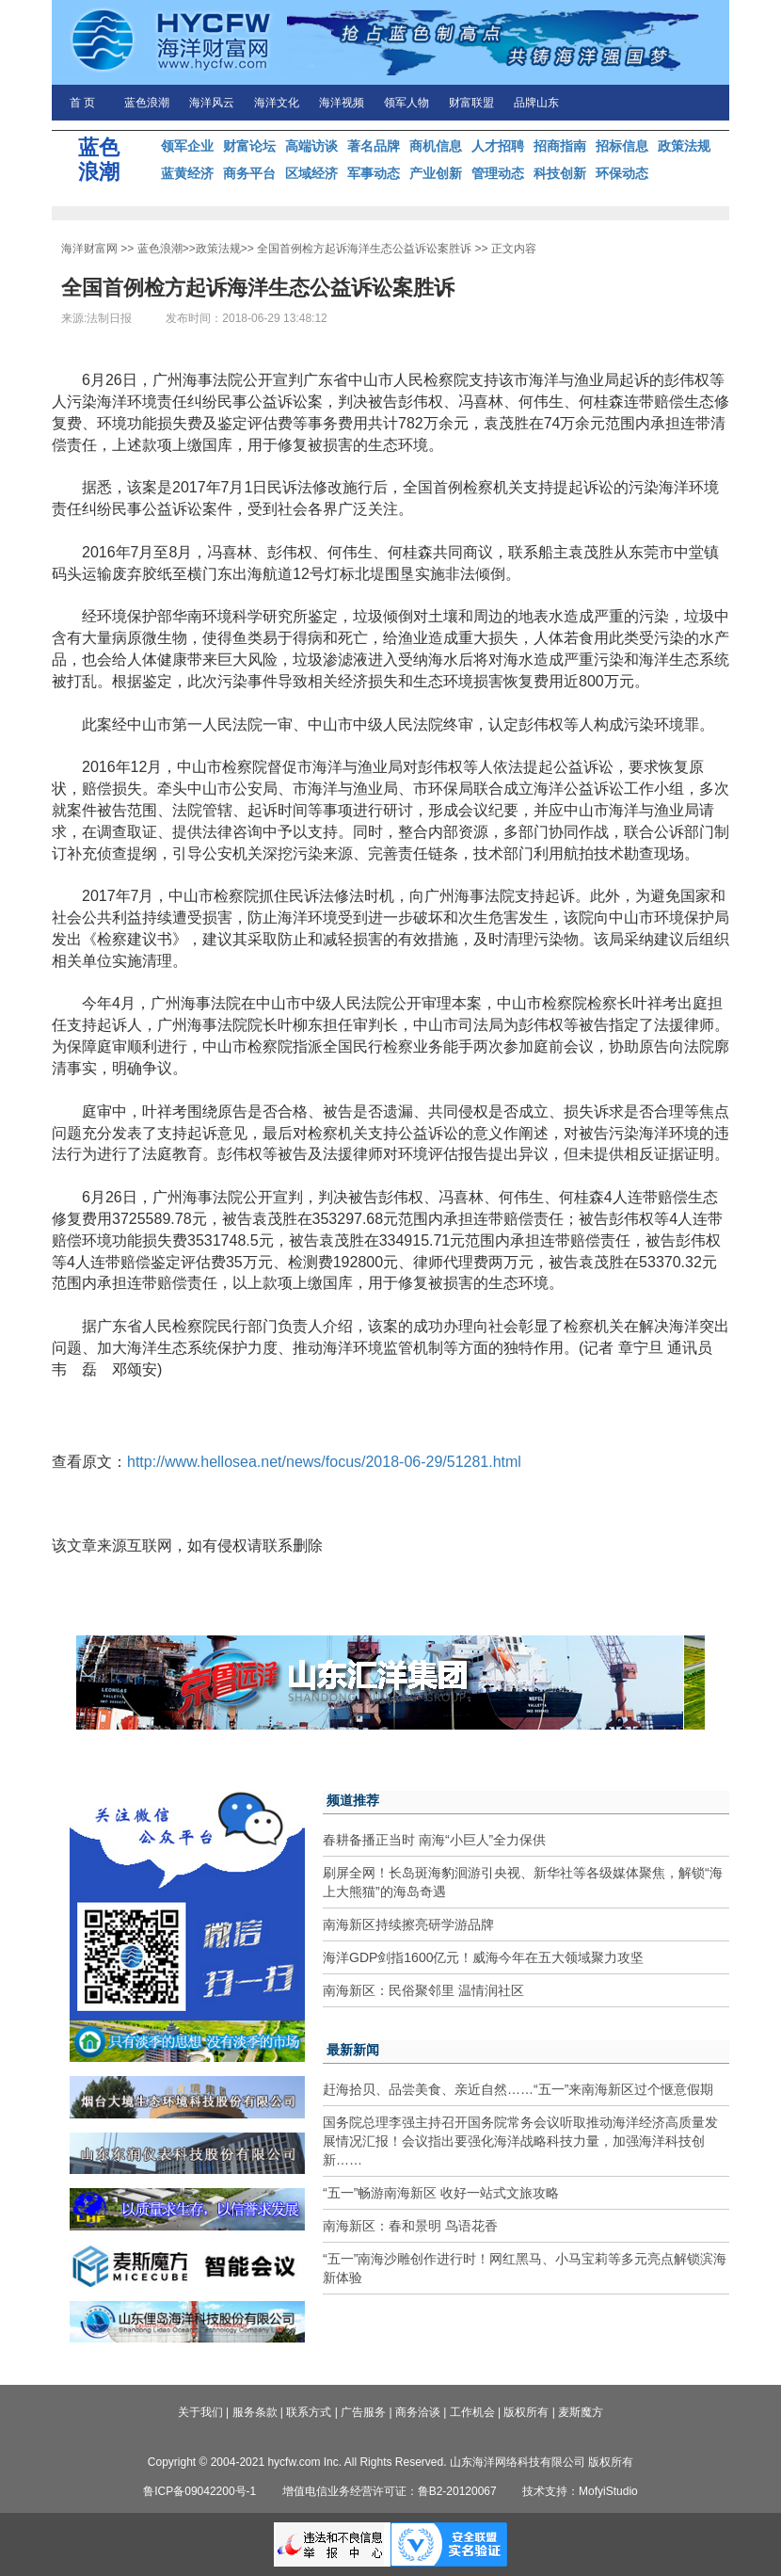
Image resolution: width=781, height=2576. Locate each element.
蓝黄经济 (187, 173)
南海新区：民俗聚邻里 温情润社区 (423, 1990)
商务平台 (249, 173)
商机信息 (435, 145)
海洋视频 (341, 102)
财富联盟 (471, 102)
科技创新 (560, 173)
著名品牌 (373, 145)
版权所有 (526, 2412)
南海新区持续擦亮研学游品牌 (408, 1924)
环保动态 (622, 173)
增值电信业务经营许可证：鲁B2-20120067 (389, 2491)
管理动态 (497, 173)
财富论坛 (249, 145)
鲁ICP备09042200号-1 (199, 2491)
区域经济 (311, 173)
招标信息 (622, 145)
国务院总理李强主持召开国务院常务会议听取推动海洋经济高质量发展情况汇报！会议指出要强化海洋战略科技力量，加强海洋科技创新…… (520, 2141)
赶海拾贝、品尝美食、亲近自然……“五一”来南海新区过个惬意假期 (518, 2089)
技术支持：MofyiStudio (580, 2491)
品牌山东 (536, 102)
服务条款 (255, 2412)
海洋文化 (276, 102)
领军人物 (406, 102)
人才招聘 (497, 145)
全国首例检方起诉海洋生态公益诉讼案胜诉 (364, 248)
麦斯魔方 (580, 2412)
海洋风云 (211, 102)
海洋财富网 (89, 248)
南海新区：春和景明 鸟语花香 (410, 2225)
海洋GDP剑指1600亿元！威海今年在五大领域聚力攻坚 (483, 1957)
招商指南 (560, 145)
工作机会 (472, 2412)
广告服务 (363, 2412)
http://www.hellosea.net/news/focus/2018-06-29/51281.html (324, 1462)
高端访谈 (311, 145)
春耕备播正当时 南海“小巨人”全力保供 (434, 1839)
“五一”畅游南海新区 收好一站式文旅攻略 (441, 2192)
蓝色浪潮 (146, 102)
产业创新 (435, 173)
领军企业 (187, 145)
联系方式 (308, 2412)
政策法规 (684, 145)
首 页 (82, 102)
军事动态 (373, 173)
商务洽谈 (417, 2412)
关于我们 (200, 2412)
